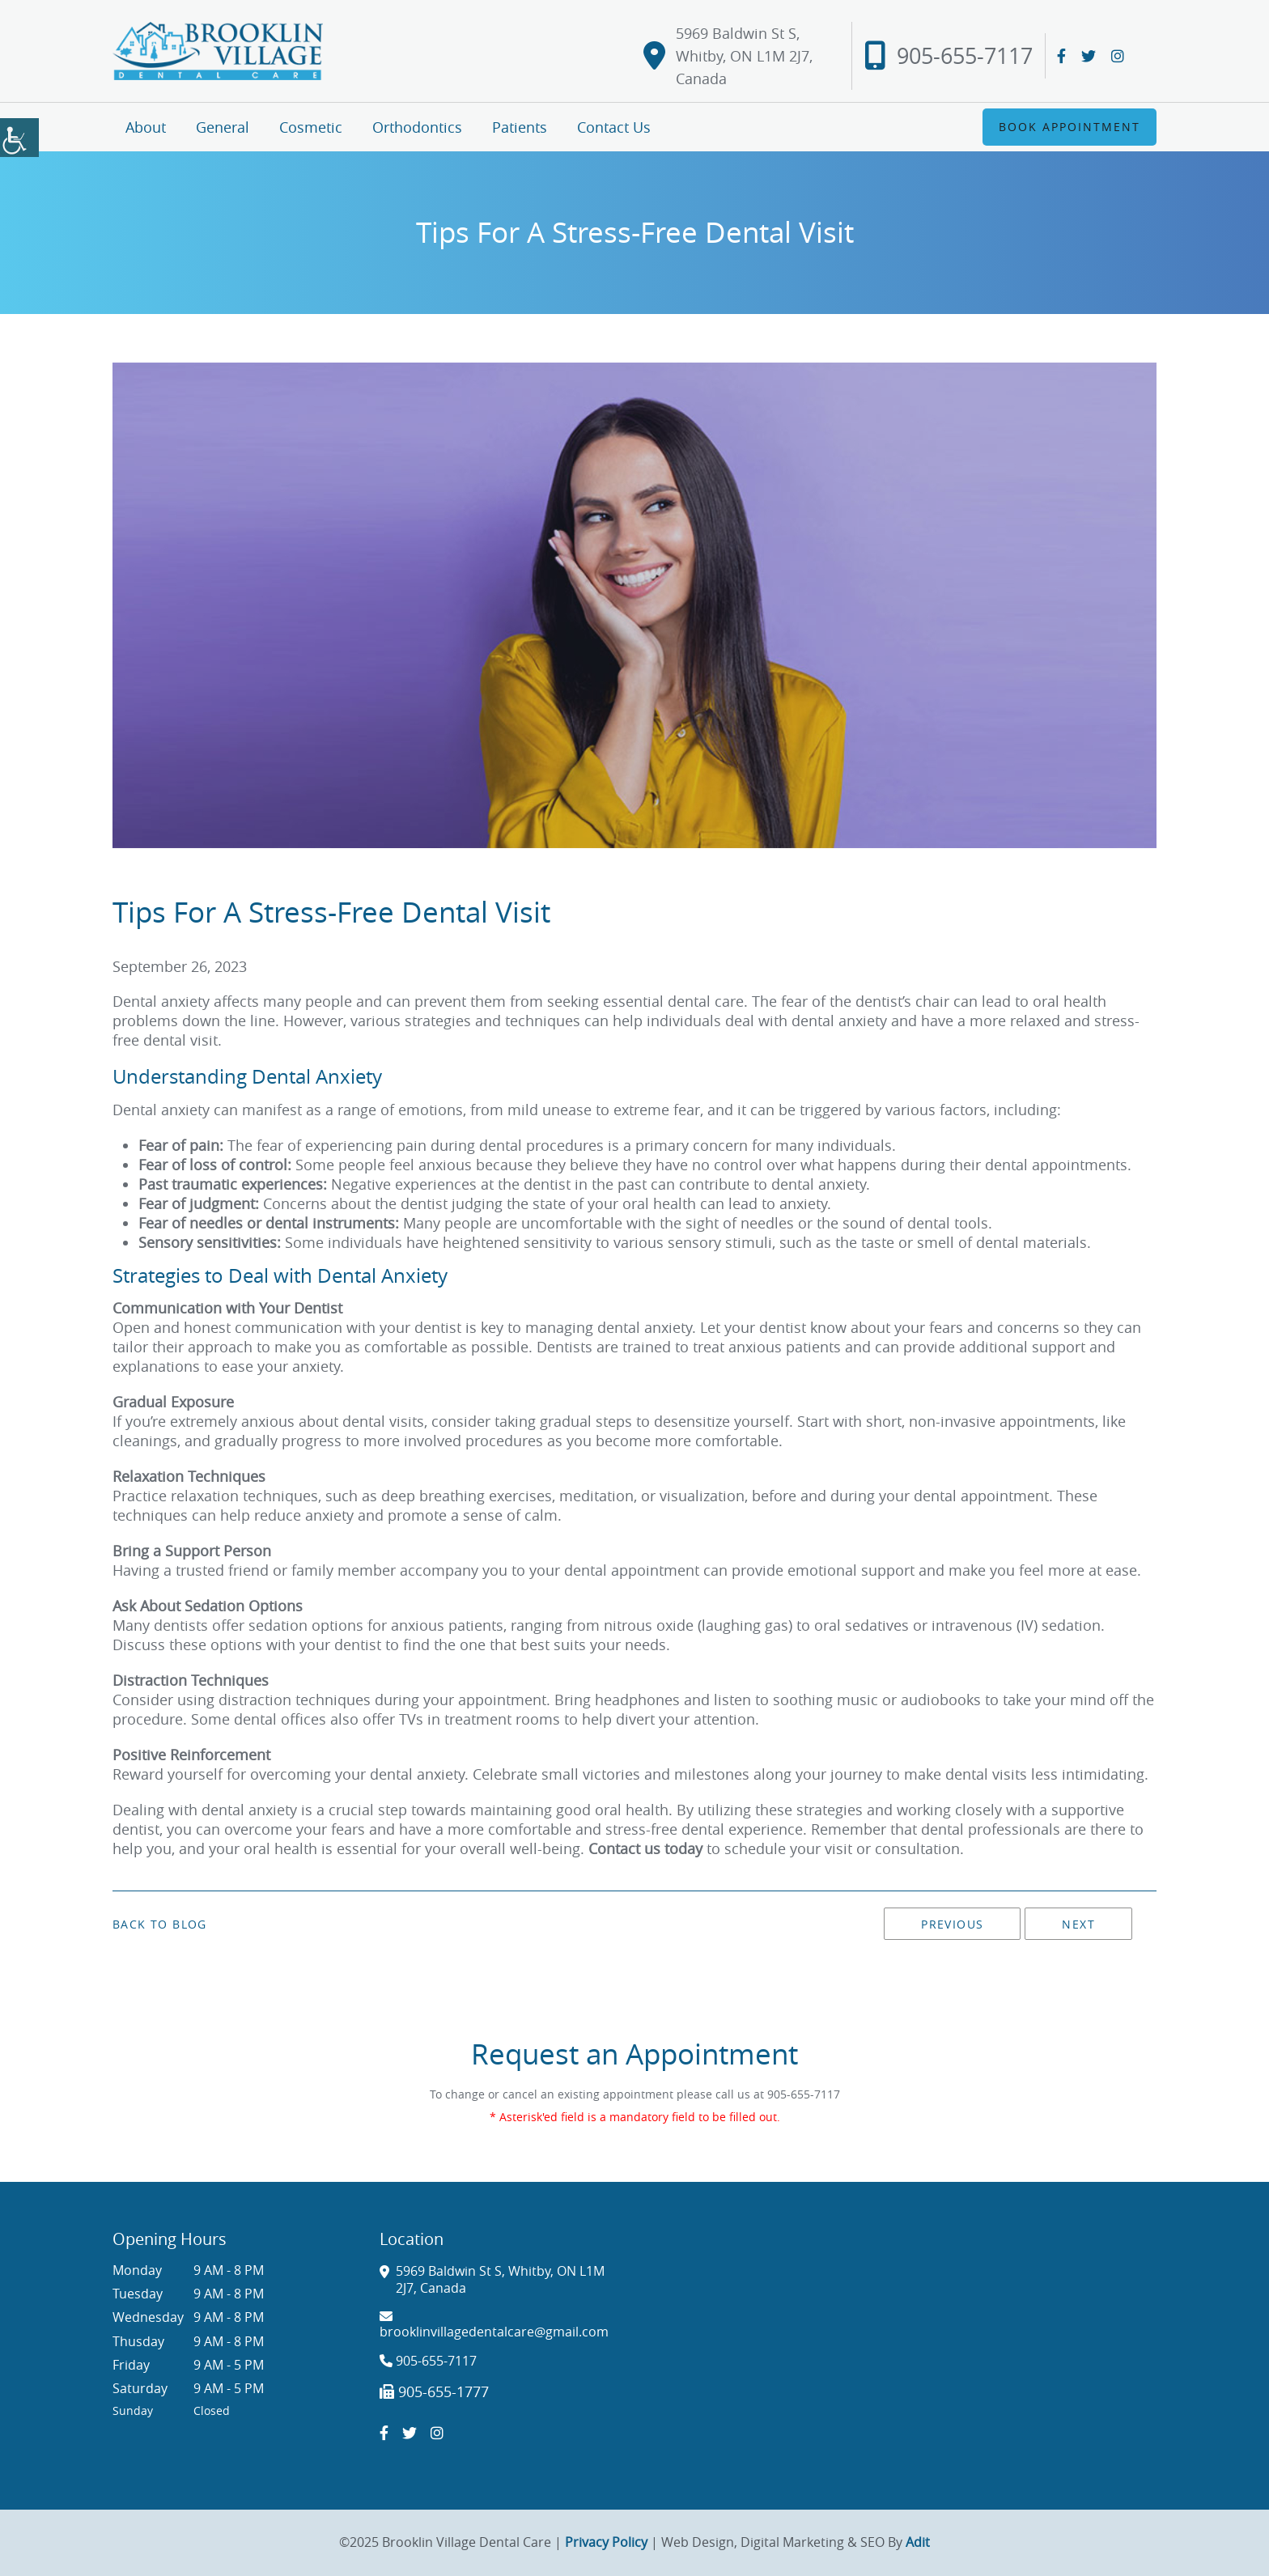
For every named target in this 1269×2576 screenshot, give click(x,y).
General (222, 127)
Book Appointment (1069, 126)
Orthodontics (417, 127)
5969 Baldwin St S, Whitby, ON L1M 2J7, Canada (728, 55)
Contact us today (645, 1848)
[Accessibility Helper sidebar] (19, 137)
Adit (918, 2542)
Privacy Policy (606, 2542)
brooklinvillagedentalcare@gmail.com (494, 2325)
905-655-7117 (948, 55)
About (145, 127)
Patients (519, 127)
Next (1078, 1924)
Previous (952, 1924)
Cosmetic (310, 127)
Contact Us (614, 127)
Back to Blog (159, 1924)
